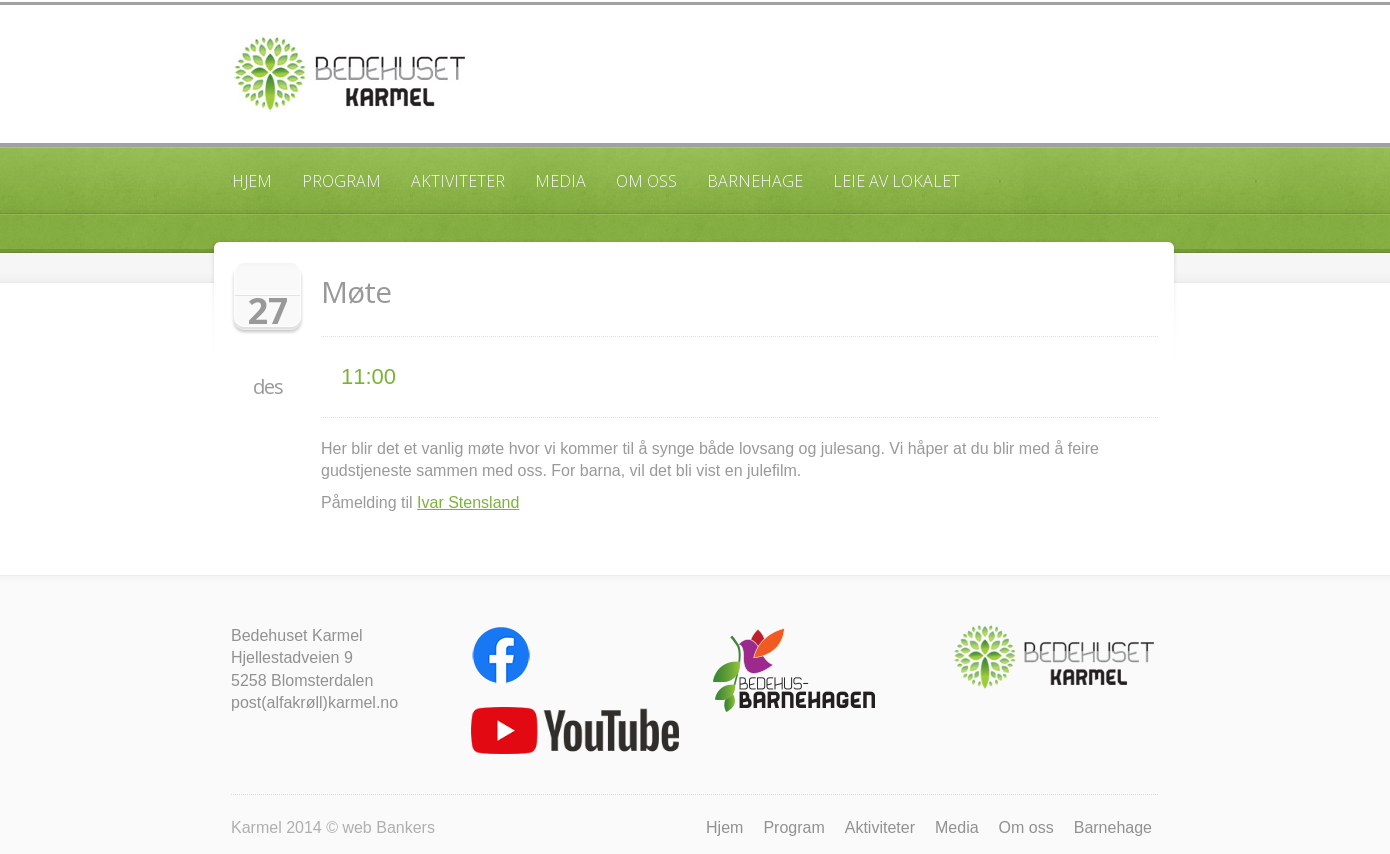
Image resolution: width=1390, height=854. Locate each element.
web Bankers (388, 827)
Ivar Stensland (468, 502)
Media (560, 181)
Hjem (252, 181)
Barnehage (755, 181)
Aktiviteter (458, 181)
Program (341, 181)
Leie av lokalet (896, 181)
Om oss (646, 181)
